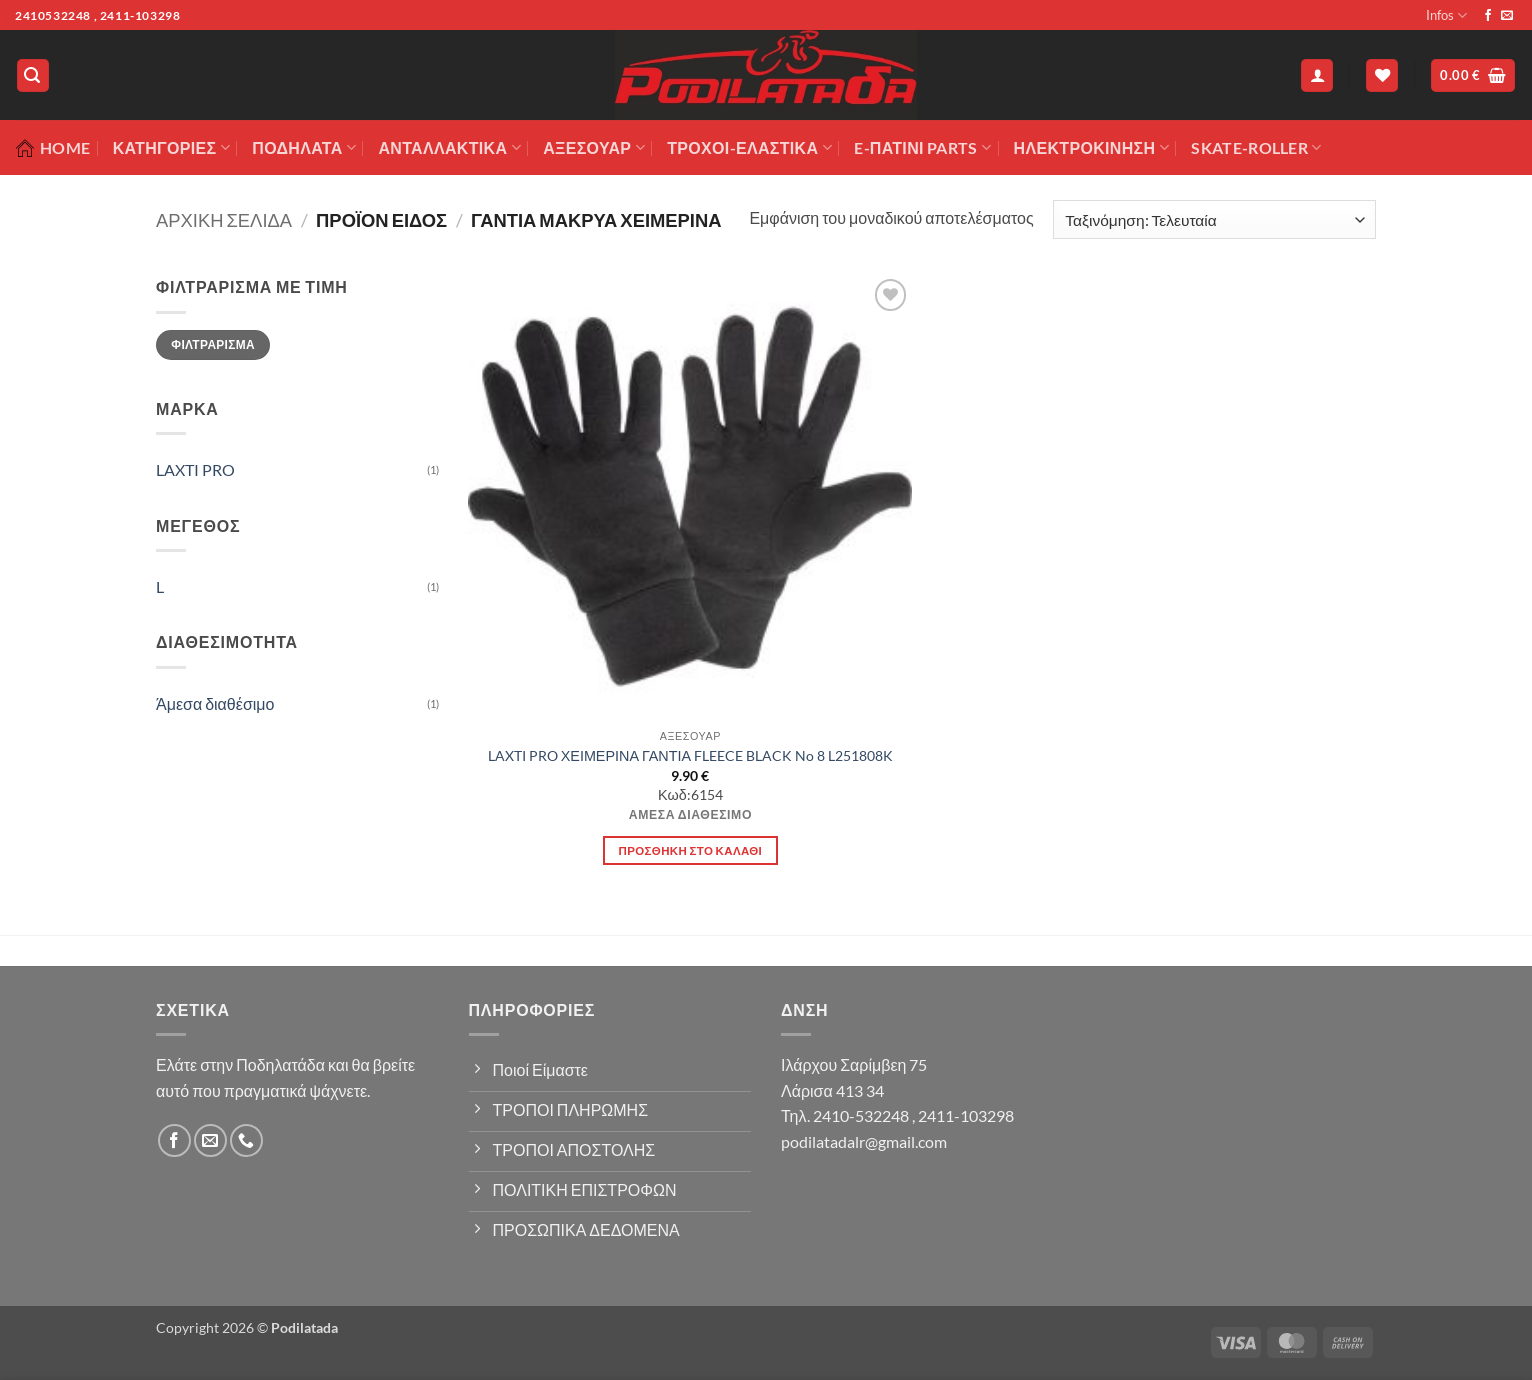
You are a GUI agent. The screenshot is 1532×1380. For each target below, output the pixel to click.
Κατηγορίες (171, 148)
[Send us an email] (1507, 16)
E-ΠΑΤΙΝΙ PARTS (922, 148)
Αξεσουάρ (594, 148)
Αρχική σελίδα (224, 220)
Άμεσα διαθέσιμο (215, 703)
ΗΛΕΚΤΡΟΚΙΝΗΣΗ (1091, 148)
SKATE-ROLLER (1256, 148)
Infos (1446, 15)
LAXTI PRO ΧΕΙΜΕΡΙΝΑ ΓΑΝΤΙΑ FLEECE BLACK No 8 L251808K (690, 755)
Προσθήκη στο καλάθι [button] (691, 850)
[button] (33, 75)
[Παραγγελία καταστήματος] (1214, 219)
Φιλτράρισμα (213, 344)
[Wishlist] (1382, 75)
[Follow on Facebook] (1488, 16)
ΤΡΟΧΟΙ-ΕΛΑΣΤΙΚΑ (749, 148)
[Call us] (246, 1140)
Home (52, 148)
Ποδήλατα (304, 148)
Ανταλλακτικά (449, 148)
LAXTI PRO (195, 469)
